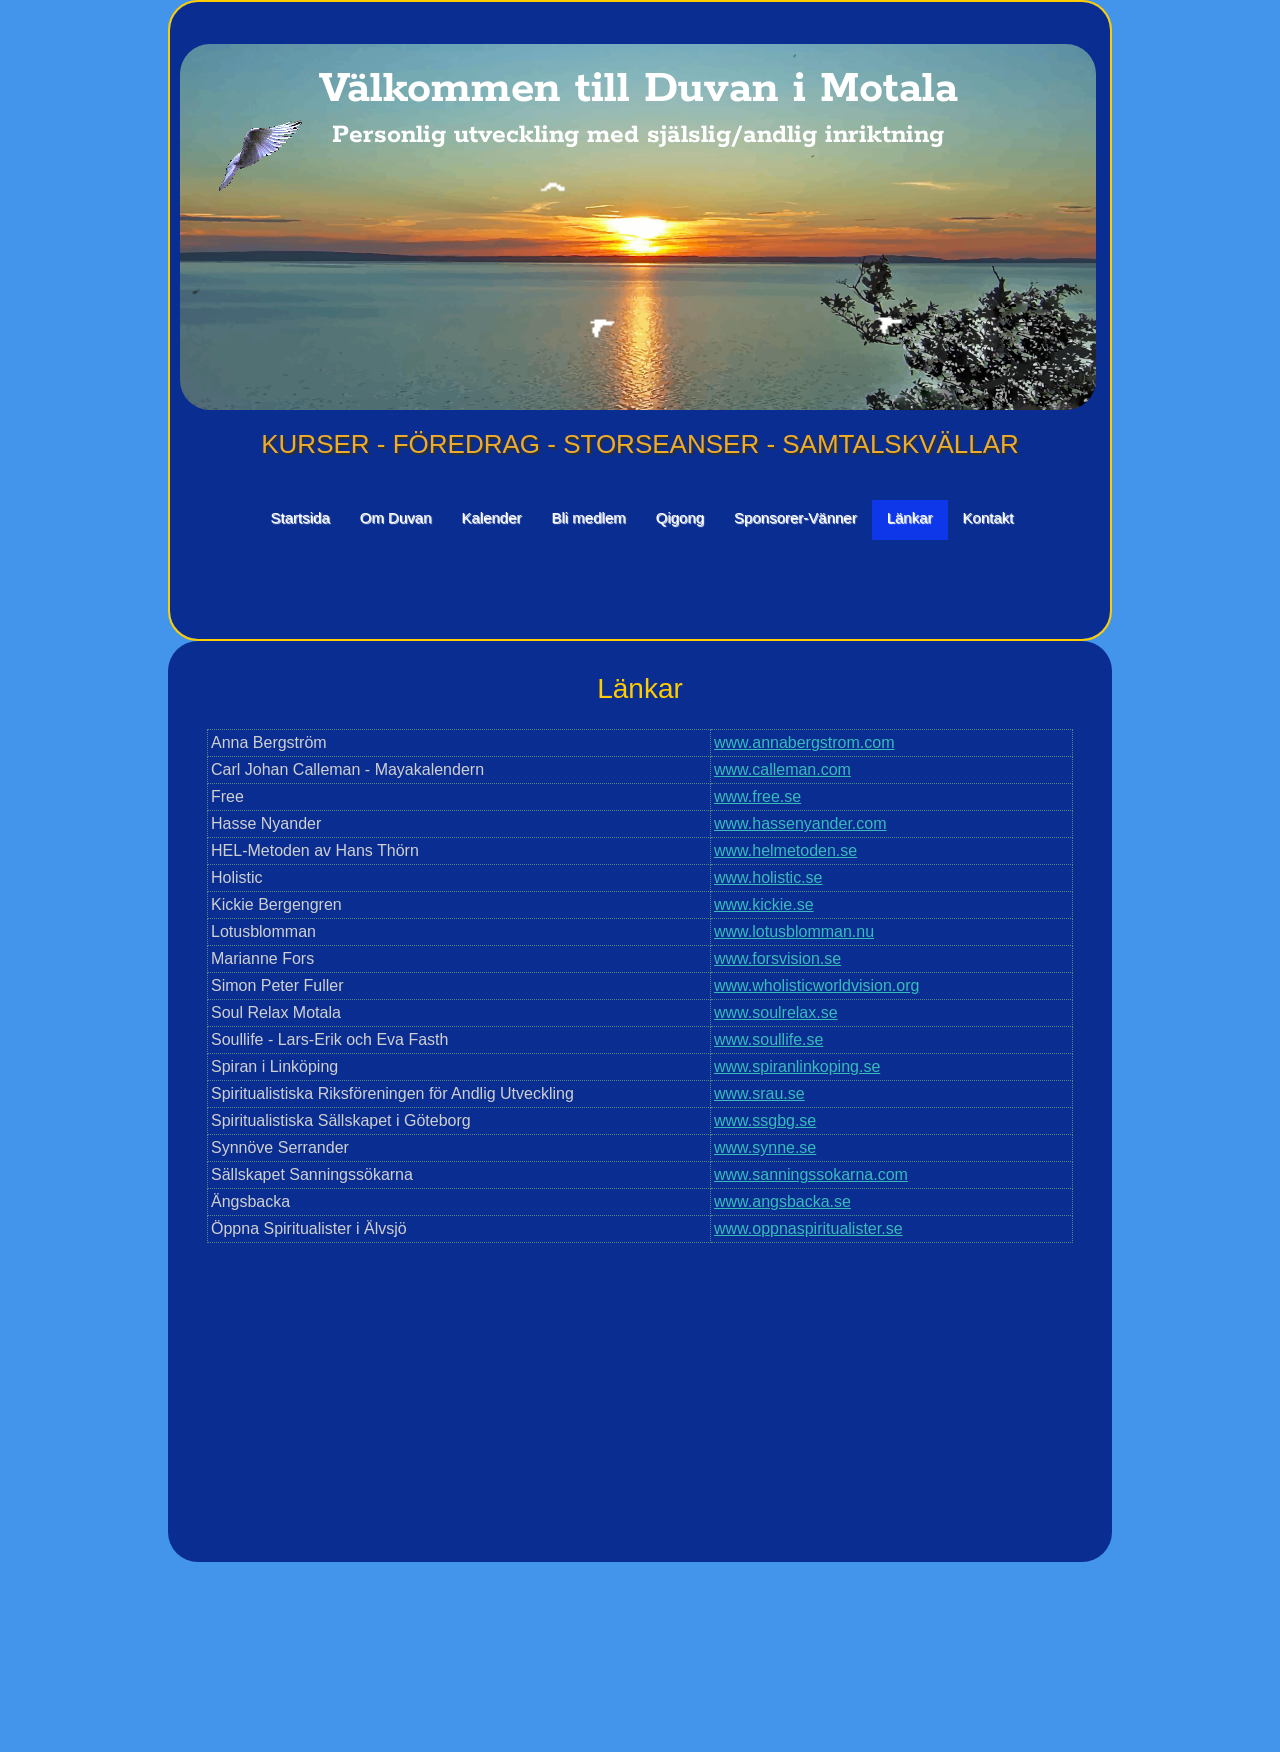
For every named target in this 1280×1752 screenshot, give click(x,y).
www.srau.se (759, 1093)
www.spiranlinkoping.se (797, 1066)
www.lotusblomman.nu (794, 931)
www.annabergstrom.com (804, 742)
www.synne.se (765, 1147)
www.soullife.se (768, 1039)
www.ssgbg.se (765, 1120)
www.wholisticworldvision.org (816, 985)
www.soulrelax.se (776, 1012)
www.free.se (757, 796)
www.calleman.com (782, 769)
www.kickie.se (764, 904)
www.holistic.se (768, 877)
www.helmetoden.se (785, 850)
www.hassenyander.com (800, 823)
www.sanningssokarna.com (811, 1174)
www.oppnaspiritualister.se (808, 1228)
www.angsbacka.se (782, 1201)
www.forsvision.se (777, 958)
